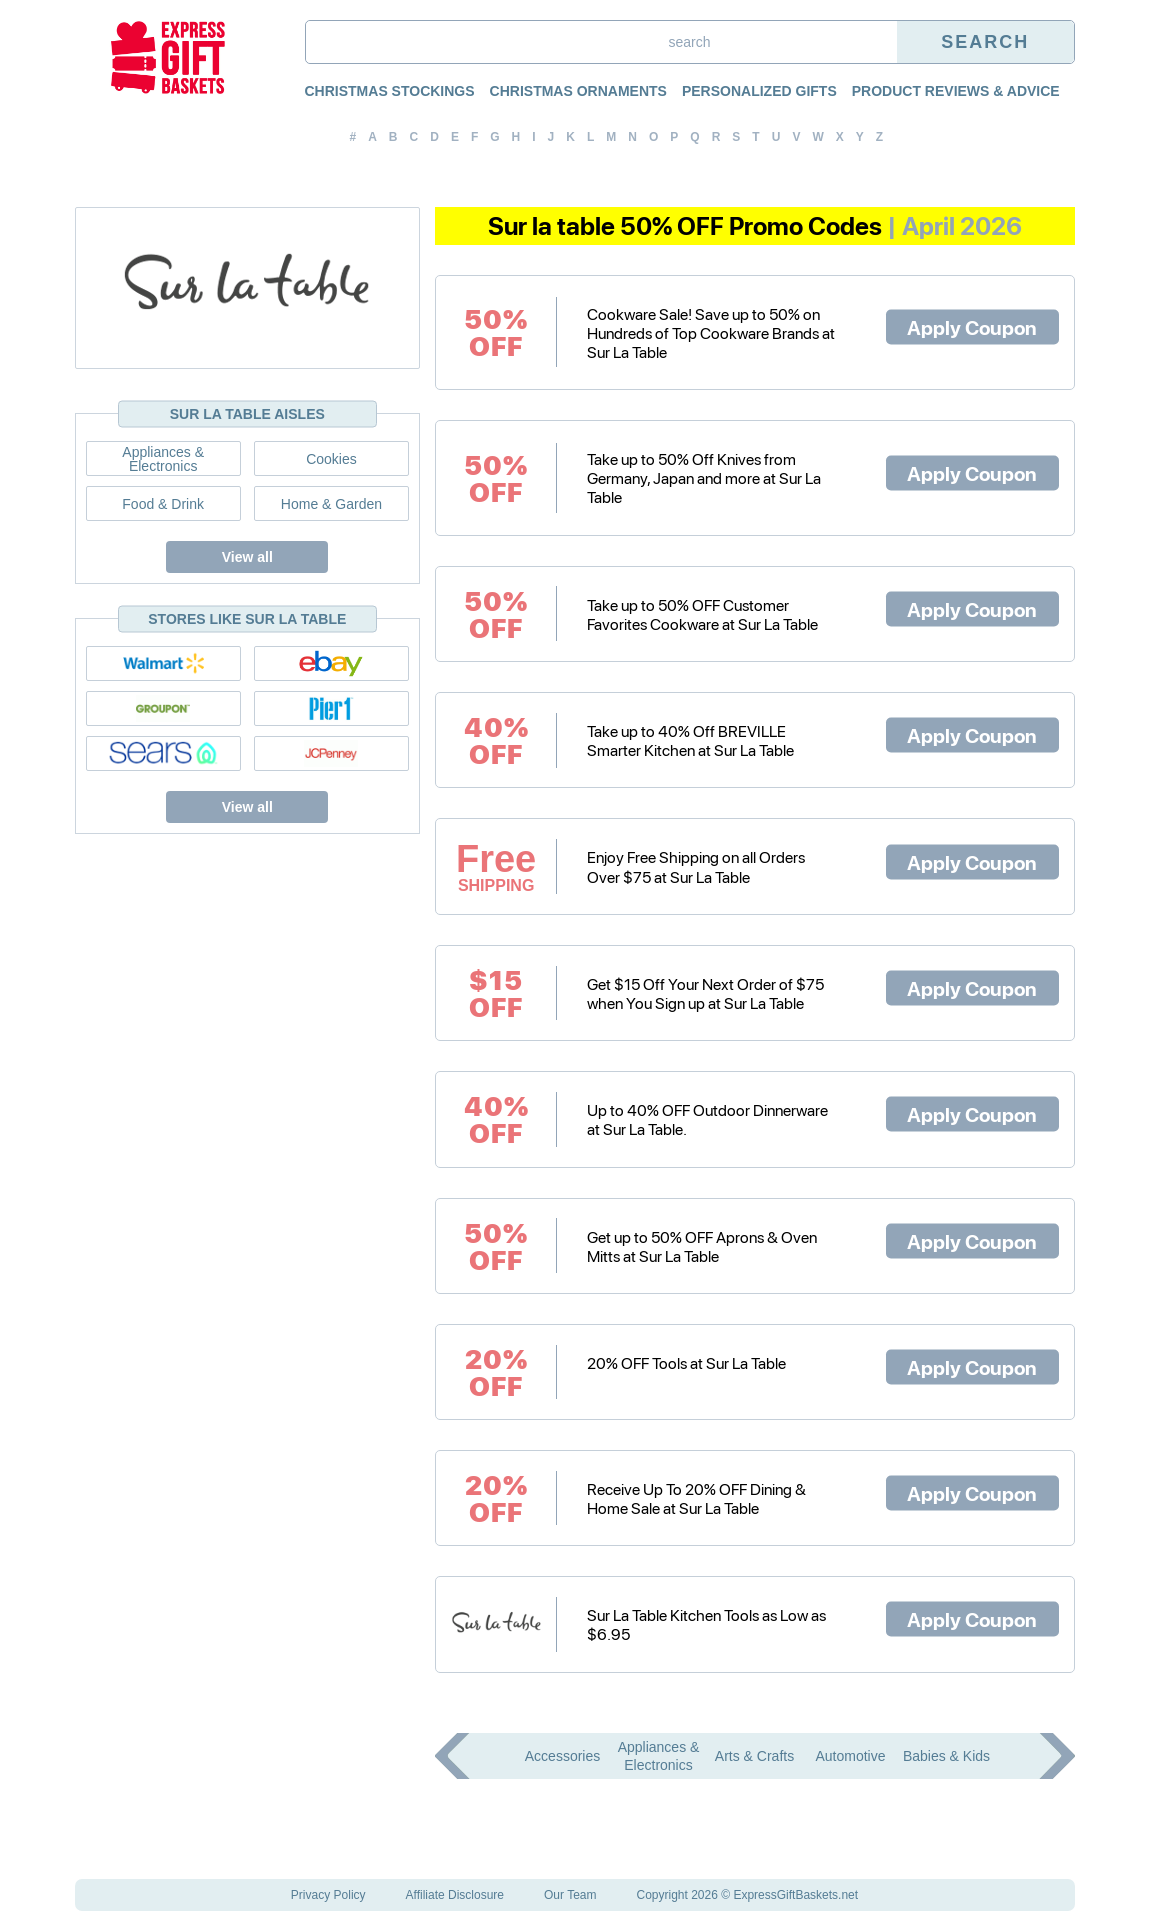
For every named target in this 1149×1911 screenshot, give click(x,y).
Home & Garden (331, 504)
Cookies (331, 459)
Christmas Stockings (390, 91)
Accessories (562, 1756)
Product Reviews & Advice (956, 91)
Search (985, 42)
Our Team (570, 1895)
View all (247, 557)
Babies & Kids (946, 1756)
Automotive (850, 1756)
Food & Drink (163, 504)
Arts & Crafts (754, 1756)
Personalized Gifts (759, 91)
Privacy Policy (328, 1895)
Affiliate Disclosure (455, 1895)
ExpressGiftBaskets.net (795, 1895)
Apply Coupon (972, 327)
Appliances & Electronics (163, 458)
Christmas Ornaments (578, 91)
